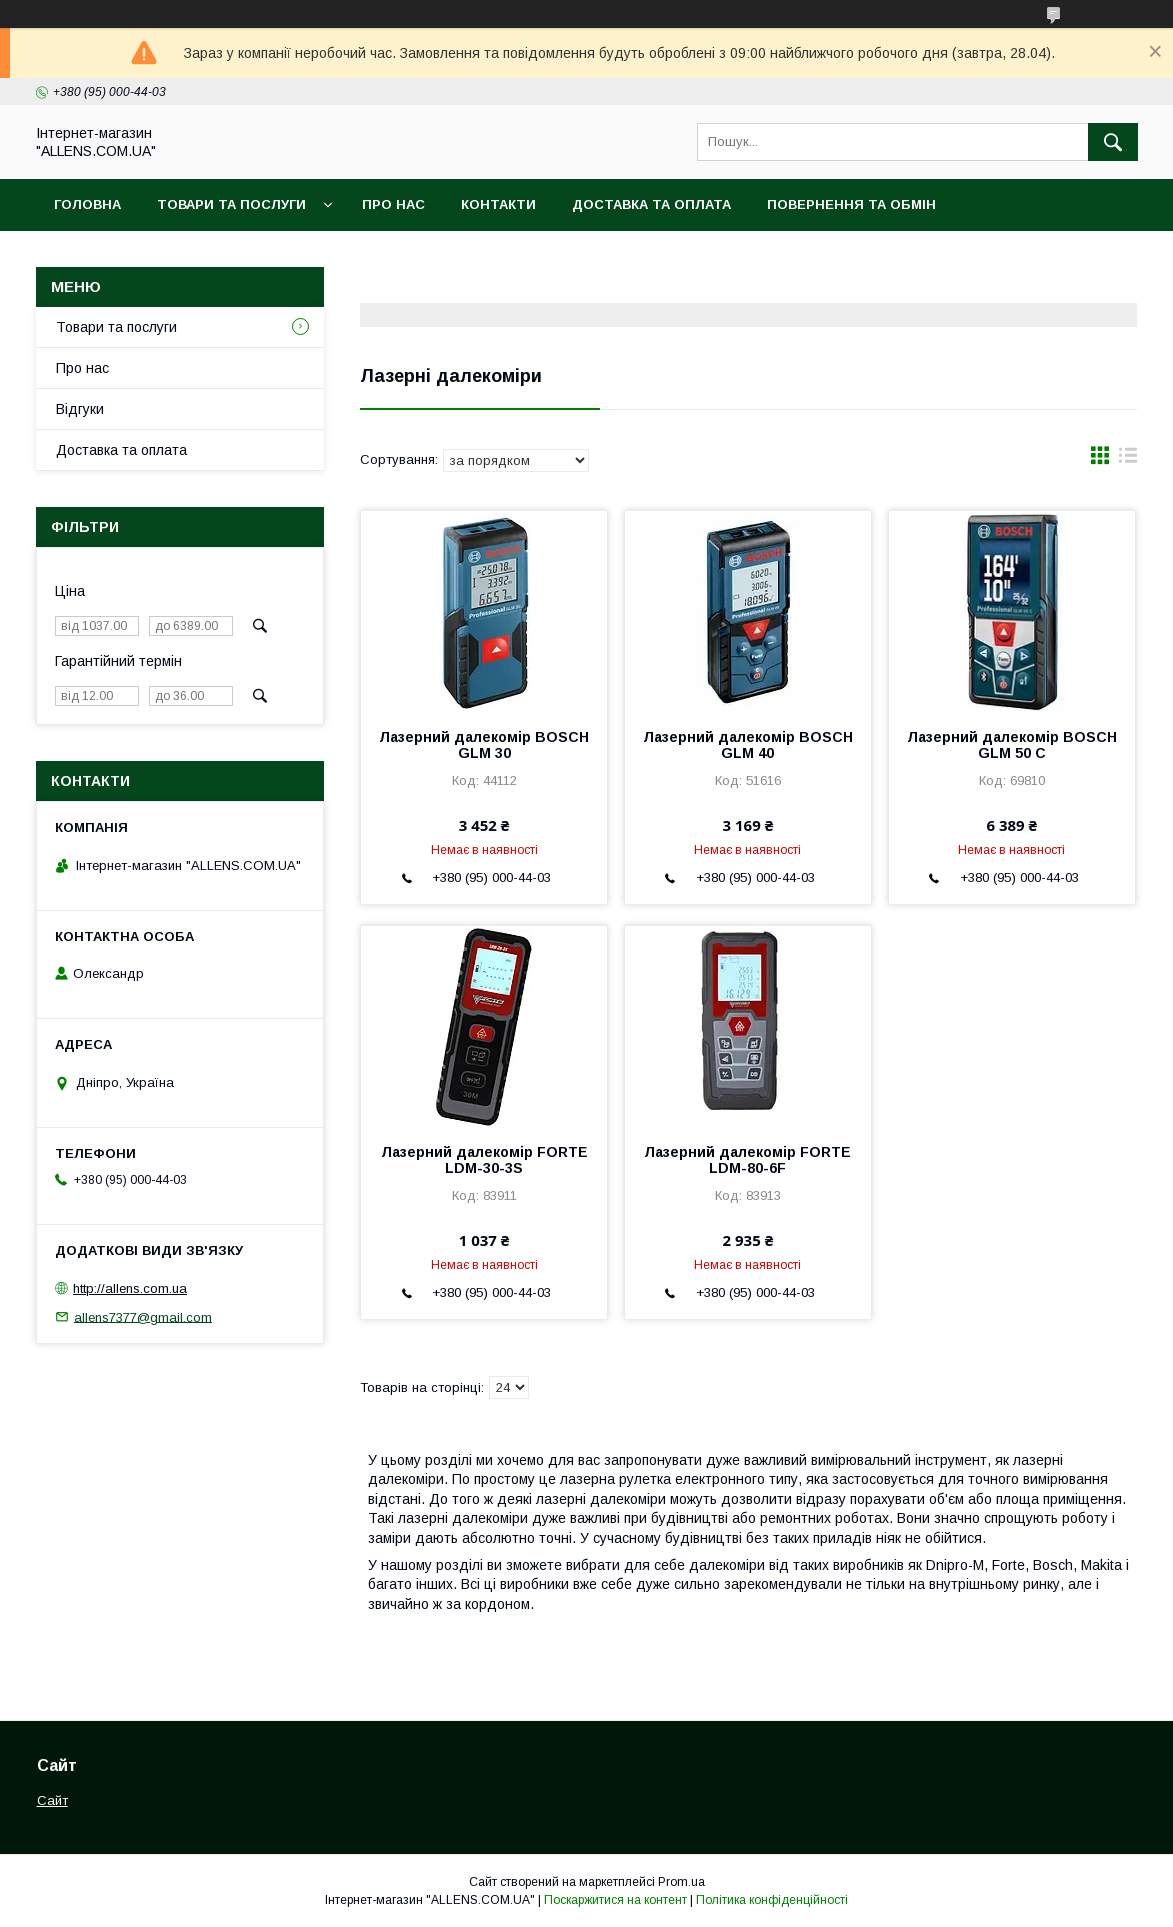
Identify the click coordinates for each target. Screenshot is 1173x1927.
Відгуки (80, 409)
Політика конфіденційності (772, 1900)
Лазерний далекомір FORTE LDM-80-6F (747, 1160)
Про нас (393, 204)
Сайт (52, 1800)
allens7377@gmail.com (143, 1316)
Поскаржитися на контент (615, 1900)
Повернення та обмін (851, 204)
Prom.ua (681, 1882)
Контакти (498, 204)
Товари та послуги (231, 204)
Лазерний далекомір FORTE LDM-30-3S (484, 1160)
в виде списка (1128, 460)
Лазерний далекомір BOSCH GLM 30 (484, 745)
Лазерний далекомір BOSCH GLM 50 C (1012, 745)
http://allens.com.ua (130, 1288)
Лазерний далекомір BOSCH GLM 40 (748, 745)
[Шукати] (1113, 142)
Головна (87, 204)
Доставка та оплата (651, 204)
